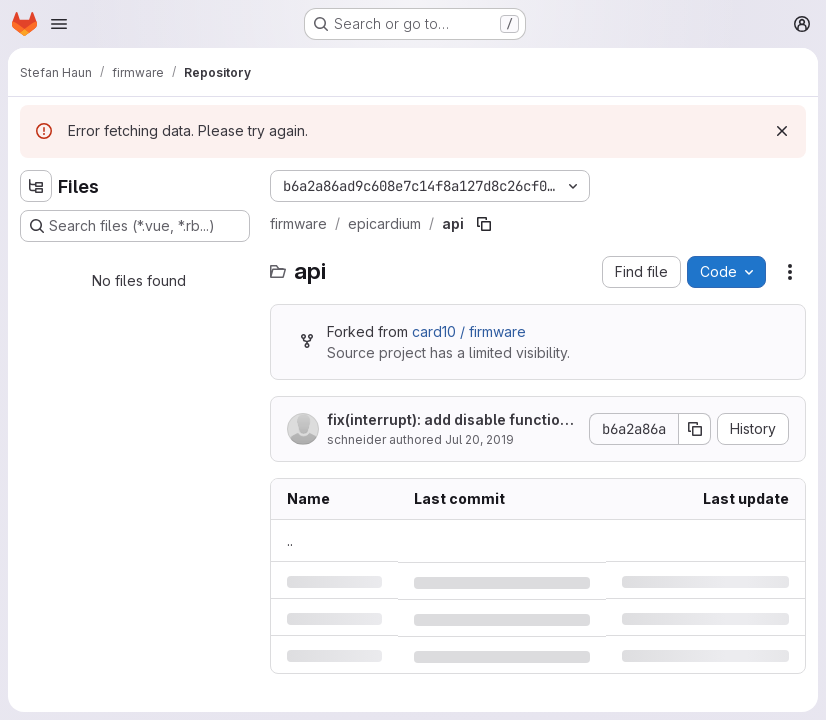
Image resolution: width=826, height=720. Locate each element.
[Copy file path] (484, 224)
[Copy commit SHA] (695, 429)
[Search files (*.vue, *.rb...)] (135, 226)
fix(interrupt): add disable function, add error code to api (450, 420)
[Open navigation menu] (59, 24)
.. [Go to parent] (290, 540)
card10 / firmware (469, 331)
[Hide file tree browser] (36, 186)
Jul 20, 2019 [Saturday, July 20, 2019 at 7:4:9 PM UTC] (479, 439)
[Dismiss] (782, 131)
